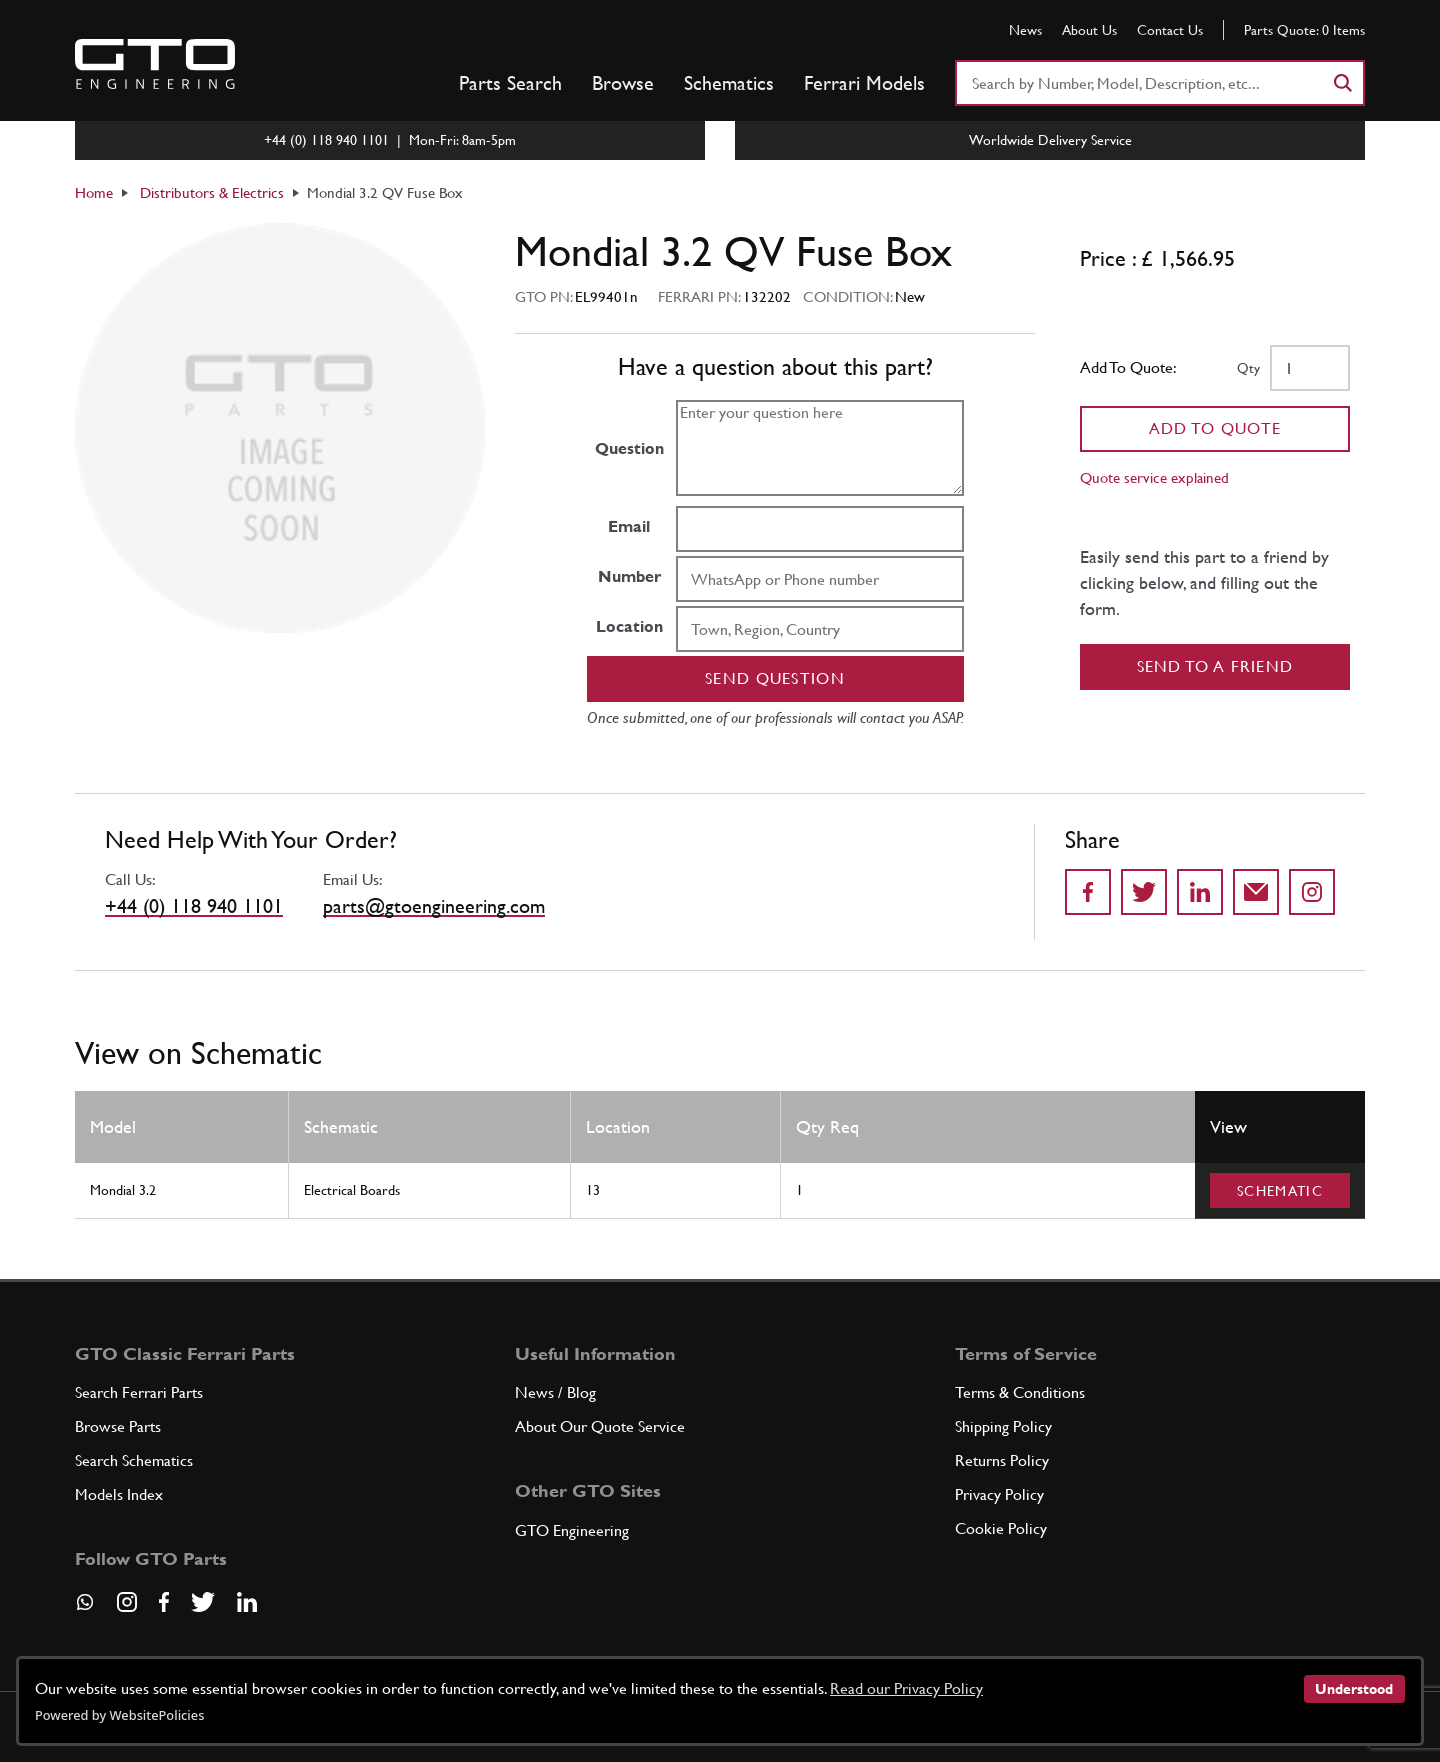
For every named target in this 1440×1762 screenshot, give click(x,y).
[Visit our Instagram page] (127, 1602)
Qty (1248, 368)
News (1025, 30)
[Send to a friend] (1256, 892)
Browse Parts (118, 1426)
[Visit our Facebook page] (164, 1602)
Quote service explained (1154, 477)
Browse (623, 83)
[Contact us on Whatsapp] (85, 1609)
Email (629, 526)
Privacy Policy (999, 1494)
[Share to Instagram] (1312, 892)
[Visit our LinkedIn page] (247, 1602)
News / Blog (555, 1392)
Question (629, 448)
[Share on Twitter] (1144, 892)
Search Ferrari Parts (139, 1392)
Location (629, 626)
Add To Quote (1215, 428)
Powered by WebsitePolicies (119, 1715)
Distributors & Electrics (212, 192)
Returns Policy (1002, 1460)
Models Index (119, 1494)
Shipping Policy (1003, 1426)
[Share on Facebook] (1088, 892)
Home (94, 192)
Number (629, 576)
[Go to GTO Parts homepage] (155, 64)
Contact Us (1170, 30)
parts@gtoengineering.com (434, 906)
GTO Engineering (572, 1530)
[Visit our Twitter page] (203, 1602)
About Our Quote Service (600, 1426)
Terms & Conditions (1020, 1392)
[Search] (1342, 83)
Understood (1354, 1689)
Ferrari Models (864, 83)
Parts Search (510, 83)
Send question (775, 678)
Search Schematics (134, 1460)
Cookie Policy (1001, 1528)
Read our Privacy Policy (906, 1688)
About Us (1089, 30)
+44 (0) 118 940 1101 (194, 906)
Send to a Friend (1215, 666)
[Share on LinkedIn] (1200, 892)
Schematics (729, 83)
